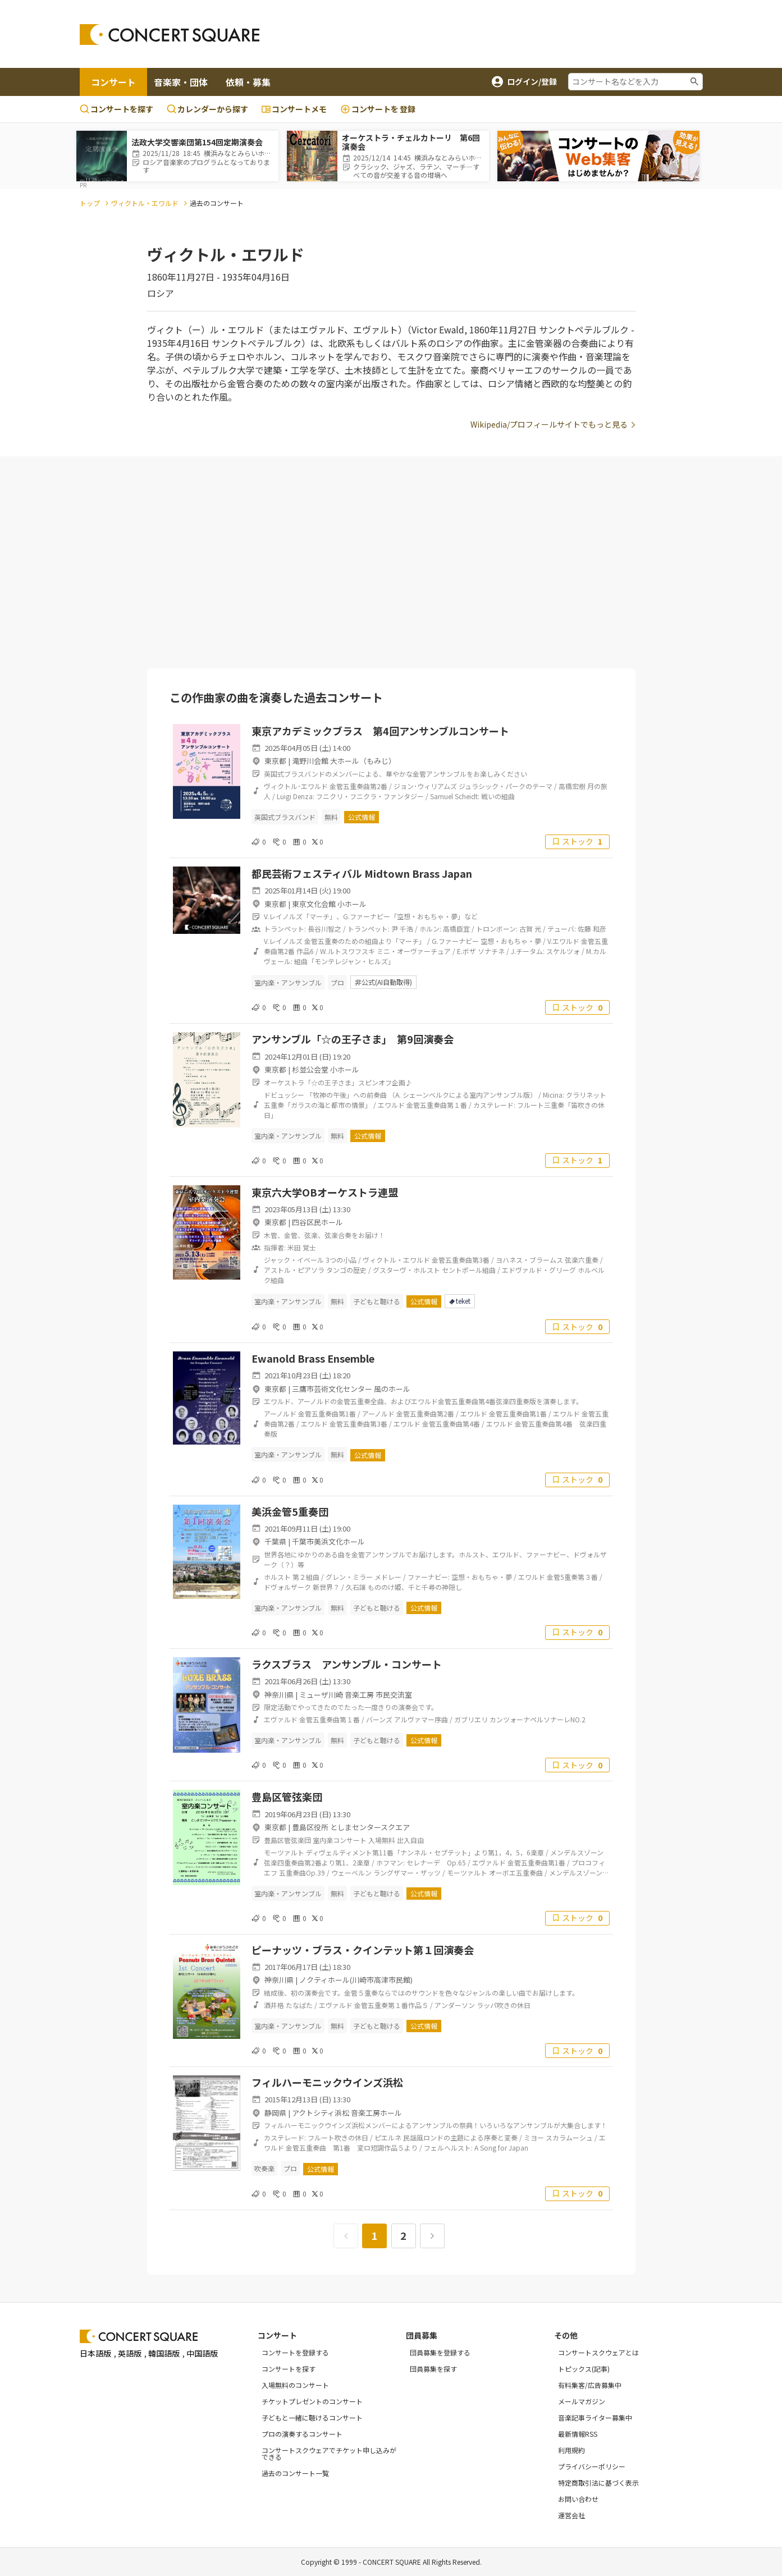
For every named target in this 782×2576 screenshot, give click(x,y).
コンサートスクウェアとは (598, 2352)
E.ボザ (466, 951)
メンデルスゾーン (576, 1852)
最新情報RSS (577, 2434)
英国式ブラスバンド (284, 817)
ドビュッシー (284, 1094)
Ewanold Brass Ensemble (312, 1358)
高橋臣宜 (456, 928)
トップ (90, 203)
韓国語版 (164, 2353)
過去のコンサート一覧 (295, 2473)
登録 (377, 109)
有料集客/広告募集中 (589, 2385)
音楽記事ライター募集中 (595, 2417)
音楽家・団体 (181, 82)
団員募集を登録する (440, 2352)
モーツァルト (284, 1852)
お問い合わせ (578, 2499)
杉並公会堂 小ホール (325, 1069)
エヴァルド (281, 1719)
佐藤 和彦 (592, 928)
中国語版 (202, 2353)
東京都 (275, 760)
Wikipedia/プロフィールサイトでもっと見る (549, 424)
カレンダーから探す (207, 108)
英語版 (129, 2353)
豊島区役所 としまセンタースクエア (351, 1827)
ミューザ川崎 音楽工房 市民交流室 (355, 1694)
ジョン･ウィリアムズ (425, 786)
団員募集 (421, 2335)
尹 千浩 (402, 928)
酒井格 (274, 2005)
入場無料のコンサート (295, 2385)
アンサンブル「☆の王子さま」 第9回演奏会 (352, 1039)
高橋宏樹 (572, 786)
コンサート (113, 82)
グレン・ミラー (349, 1577)
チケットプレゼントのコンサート (312, 2401)
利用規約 (571, 2450)
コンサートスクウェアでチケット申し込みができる (329, 2453)
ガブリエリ (471, 1719)
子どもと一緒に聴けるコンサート (312, 2417)
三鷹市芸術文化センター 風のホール (351, 1388)
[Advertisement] (481, 34)
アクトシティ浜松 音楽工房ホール (347, 2112)
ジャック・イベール (294, 1259)
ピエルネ (387, 2137)
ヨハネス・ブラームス (529, 1259)
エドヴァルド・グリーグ (539, 1270)
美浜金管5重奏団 (289, 1511)
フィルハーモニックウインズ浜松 (327, 2082)
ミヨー (534, 2137)
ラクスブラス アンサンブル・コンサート (346, 1664)
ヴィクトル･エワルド (296, 786)
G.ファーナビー (455, 941)
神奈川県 (279, 1694)
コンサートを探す (116, 108)
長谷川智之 (324, 928)
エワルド (391, 1105)
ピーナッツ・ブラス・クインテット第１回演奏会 (362, 1949)
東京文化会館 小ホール (329, 904)
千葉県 (275, 1541)
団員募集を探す (433, 2368)
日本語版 (95, 2353)
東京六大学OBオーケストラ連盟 (324, 1192)
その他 (566, 2335)
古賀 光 (530, 928)
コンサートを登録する (295, 2352)
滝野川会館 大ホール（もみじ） (344, 760)
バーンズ (379, 1719)
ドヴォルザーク (287, 1587)
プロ (337, 982)
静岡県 (275, 2112)
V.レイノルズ (283, 941)
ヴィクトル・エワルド (145, 203)
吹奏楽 (264, 2168)
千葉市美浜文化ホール (328, 1541)
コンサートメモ (294, 108)
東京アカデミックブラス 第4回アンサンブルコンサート (380, 730)
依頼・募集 (248, 82)
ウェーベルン (351, 1872)
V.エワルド (563, 941)
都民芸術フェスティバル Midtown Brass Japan (361, 873)
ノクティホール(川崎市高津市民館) (356, 1979)
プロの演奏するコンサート (302, 2434)
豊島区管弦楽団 (286, 1796)
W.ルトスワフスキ (347, 951)
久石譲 (356, 1587)
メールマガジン (581, 2401)
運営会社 (571, 2515)
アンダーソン (455, 2005)
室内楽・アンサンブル (288, 982)
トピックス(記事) (584, 2368)
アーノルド (280, 1413)
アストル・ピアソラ (294, 1270)
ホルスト (277, 1577)
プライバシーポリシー (591, 2466)
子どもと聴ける (376, 1301)
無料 (331, 817)
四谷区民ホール (317, 1222)
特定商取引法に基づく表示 (598, 2482)
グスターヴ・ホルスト (406, 1270)
